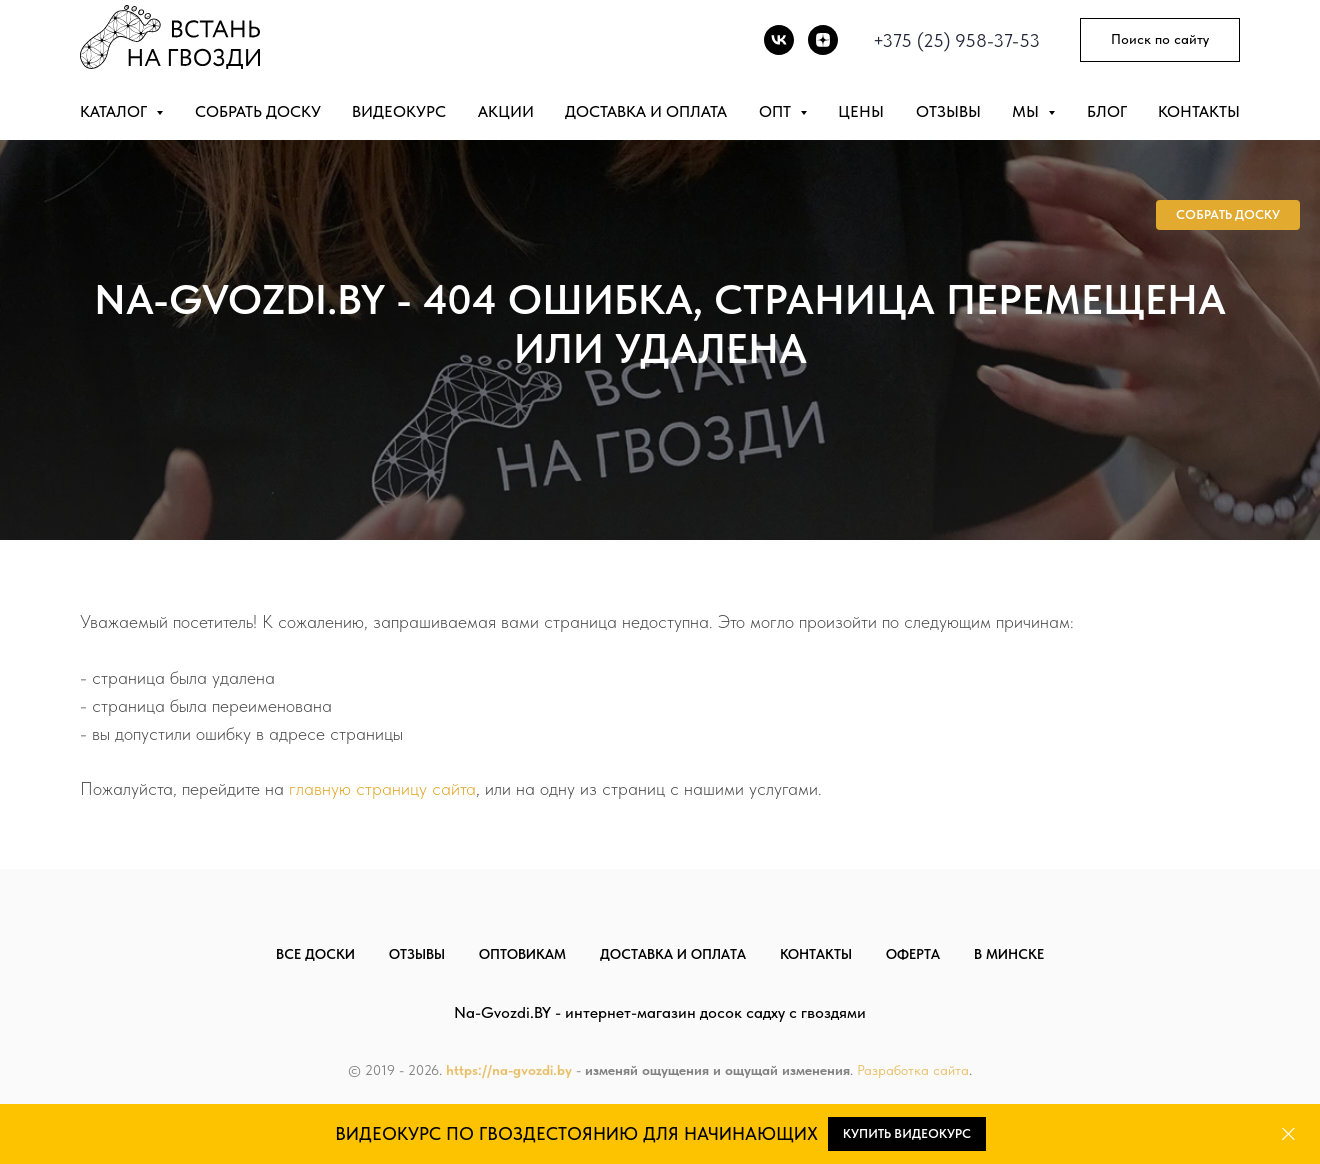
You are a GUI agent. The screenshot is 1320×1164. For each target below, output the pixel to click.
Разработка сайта (913, 1070)
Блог (1107, 111)
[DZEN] (823, 40)
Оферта (913, 954)
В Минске (1009, 954)
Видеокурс (399, 111)
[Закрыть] (1288, 1134)
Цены (861, 111)
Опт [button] (777, 111)
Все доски (315, 954)
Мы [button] (1027, 111)
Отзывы (948, 111)
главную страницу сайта (382, 788)
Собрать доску (258, 111)
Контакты (1199, 111)
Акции (506, 111)
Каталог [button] (115, 111)
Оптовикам (522, 954)
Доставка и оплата (646, 111)
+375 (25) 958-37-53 (956, 40)
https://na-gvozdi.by (509, 1070)
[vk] (779, 40)
